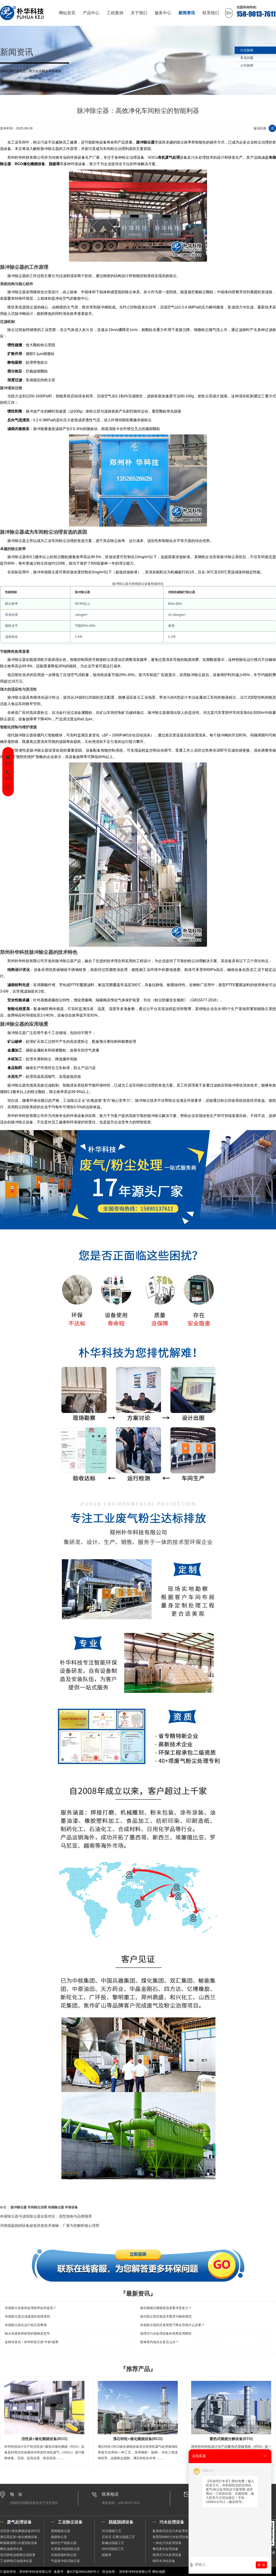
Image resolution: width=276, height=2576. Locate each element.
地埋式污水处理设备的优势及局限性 (166, 2333)
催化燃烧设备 (34, 164)
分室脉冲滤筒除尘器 (65, 2549)
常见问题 (246, 58)
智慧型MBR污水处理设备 (170, 2537)
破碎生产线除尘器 (64, 2543)
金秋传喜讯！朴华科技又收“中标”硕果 (31, 2342)
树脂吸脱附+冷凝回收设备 (18, 2543)
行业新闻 (246, 50)
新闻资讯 (186, 13)
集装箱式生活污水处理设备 (171, 2531)
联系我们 (210, 13)
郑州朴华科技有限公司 (135, 2571)
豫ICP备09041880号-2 (83, 2571)
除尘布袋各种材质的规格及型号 (27, 2333)
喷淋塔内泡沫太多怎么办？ (159, 2342)
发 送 (261, 2565)
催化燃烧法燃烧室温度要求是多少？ (166, 2308)
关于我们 (139, 13)
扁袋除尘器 (59, 2537)
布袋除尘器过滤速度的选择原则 (27, 2316)
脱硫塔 (54, 164)
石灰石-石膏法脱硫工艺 (118, 2537)
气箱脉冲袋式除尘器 (65, 2561)
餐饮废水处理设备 (165, 2549)
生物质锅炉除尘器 (64, 2555)
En (228, 13)
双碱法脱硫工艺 (113, 2543)
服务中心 (163, 13)
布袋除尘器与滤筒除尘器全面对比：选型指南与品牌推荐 (46, 2216)
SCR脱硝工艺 (111, 2531)
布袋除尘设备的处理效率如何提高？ (30, 2308)
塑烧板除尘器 (60, 2531)
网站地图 (158, 2571)
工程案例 (115, 13)
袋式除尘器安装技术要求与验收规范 (166, 2316)
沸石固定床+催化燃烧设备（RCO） (22, 2537)
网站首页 (67, 13)
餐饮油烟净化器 (11, 2549)
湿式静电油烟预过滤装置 (17, 2555)
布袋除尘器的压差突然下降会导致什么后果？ (172, 2325)
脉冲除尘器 (145, 142)
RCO (19, 164)
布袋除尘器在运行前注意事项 (26, 2325)
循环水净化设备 (163, 2561)
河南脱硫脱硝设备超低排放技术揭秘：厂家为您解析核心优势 (49, 2225)
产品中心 (91, 13)
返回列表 (259, 128)
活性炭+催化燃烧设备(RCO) (20, 2531)
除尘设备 (144, 584)
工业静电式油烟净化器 (16, 2561)
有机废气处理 (169, 157)
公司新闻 (246, 65)
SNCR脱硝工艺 (113, 2549)
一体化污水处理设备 (166, 2543)
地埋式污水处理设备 (166, 2555)
